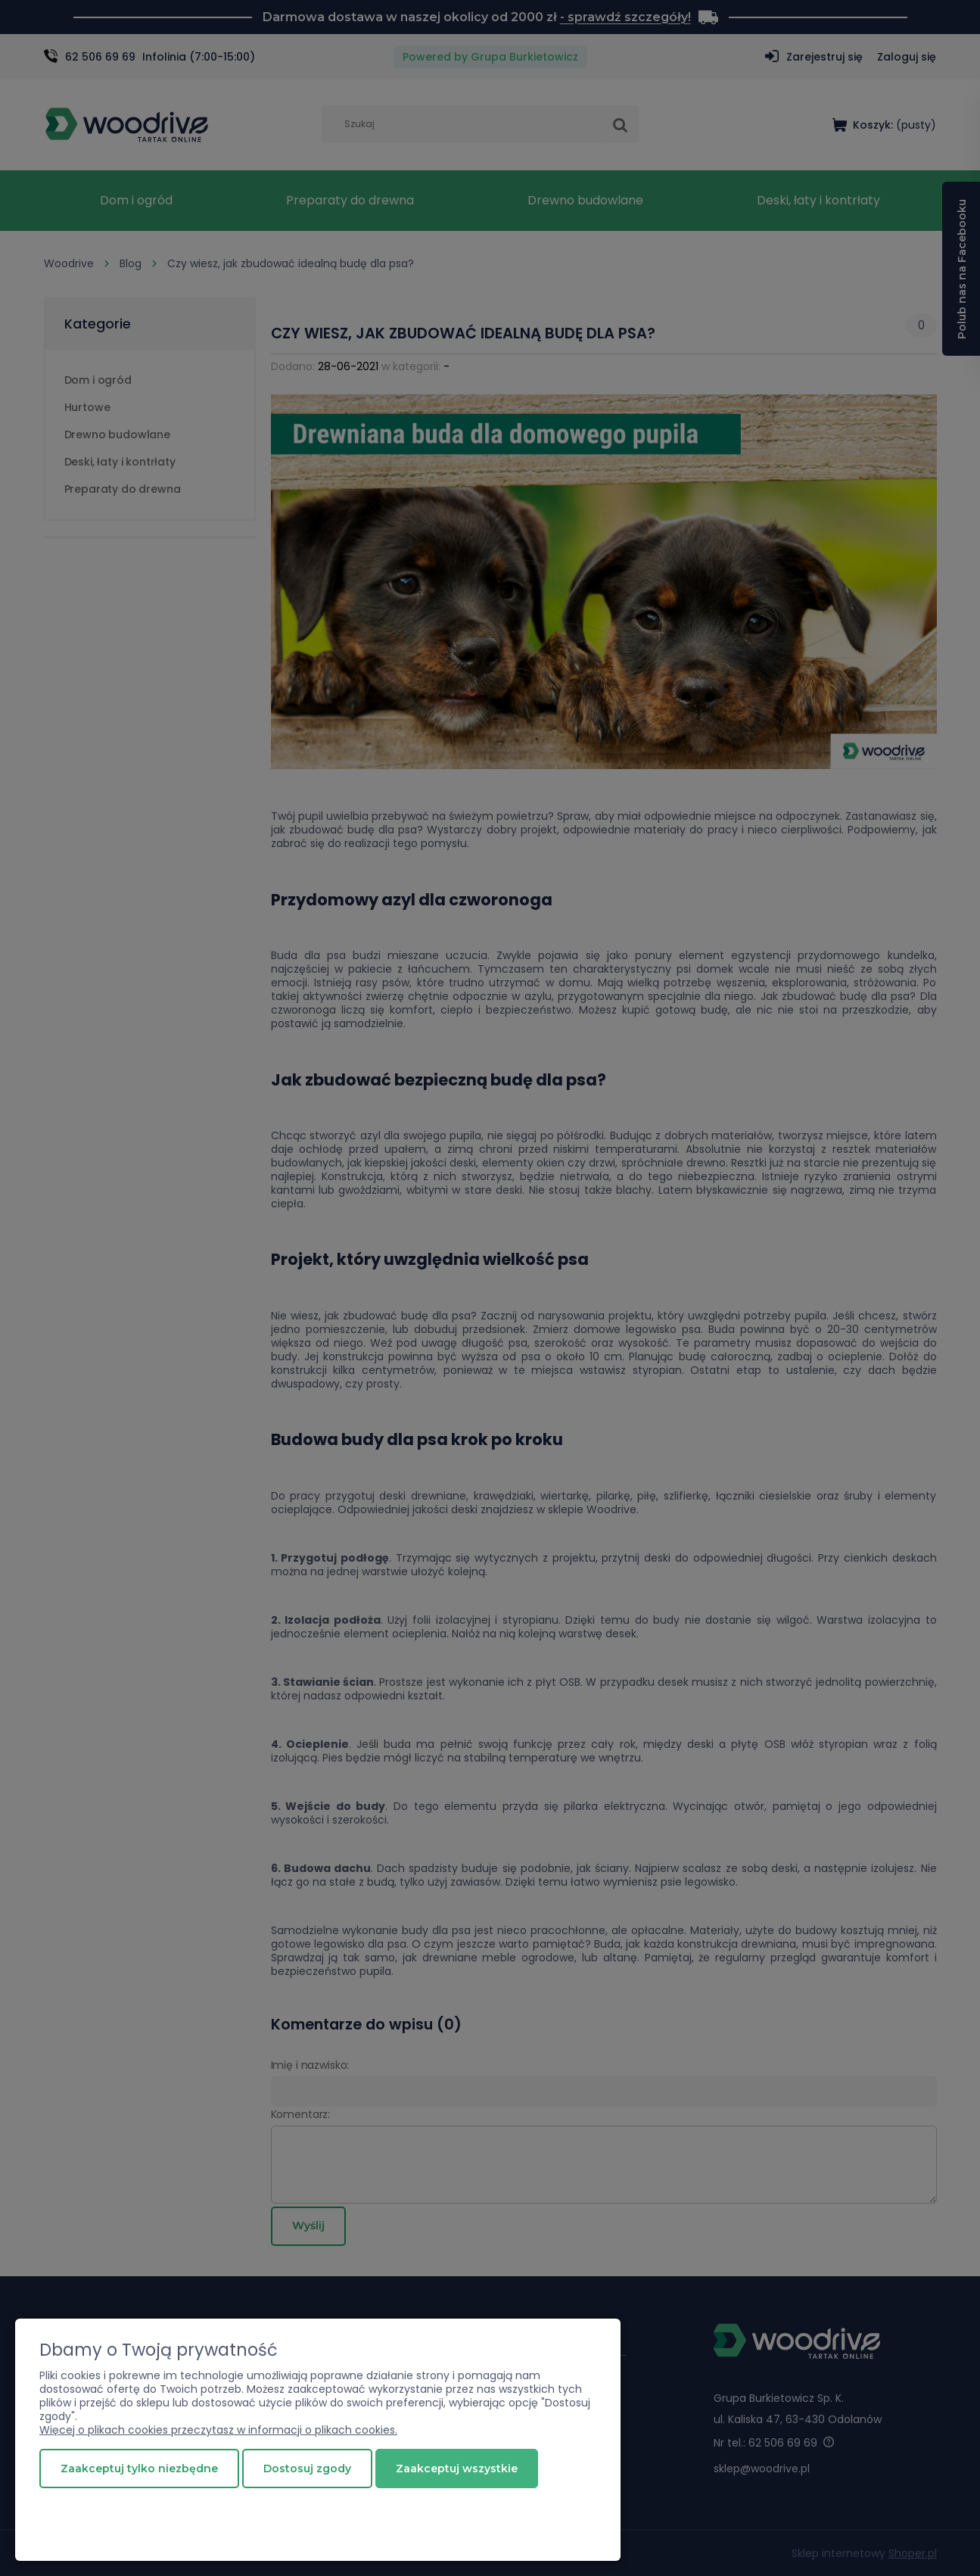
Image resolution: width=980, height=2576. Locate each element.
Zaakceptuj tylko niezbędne (139, 2468)
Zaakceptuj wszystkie (457, 2468)
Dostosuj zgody (307, 2468)
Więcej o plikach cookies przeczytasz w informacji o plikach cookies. (218, 2429)
